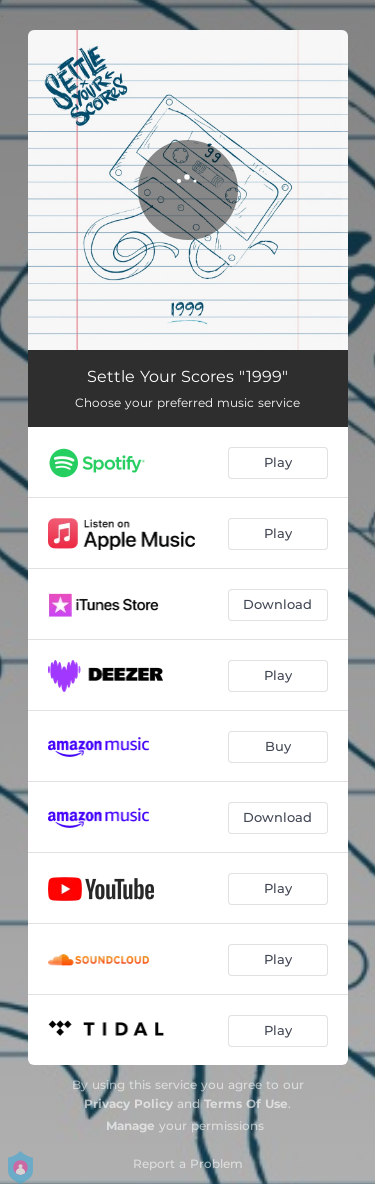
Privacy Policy (128, 1103)
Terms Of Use (246, 1103)
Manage (130, 1125)
